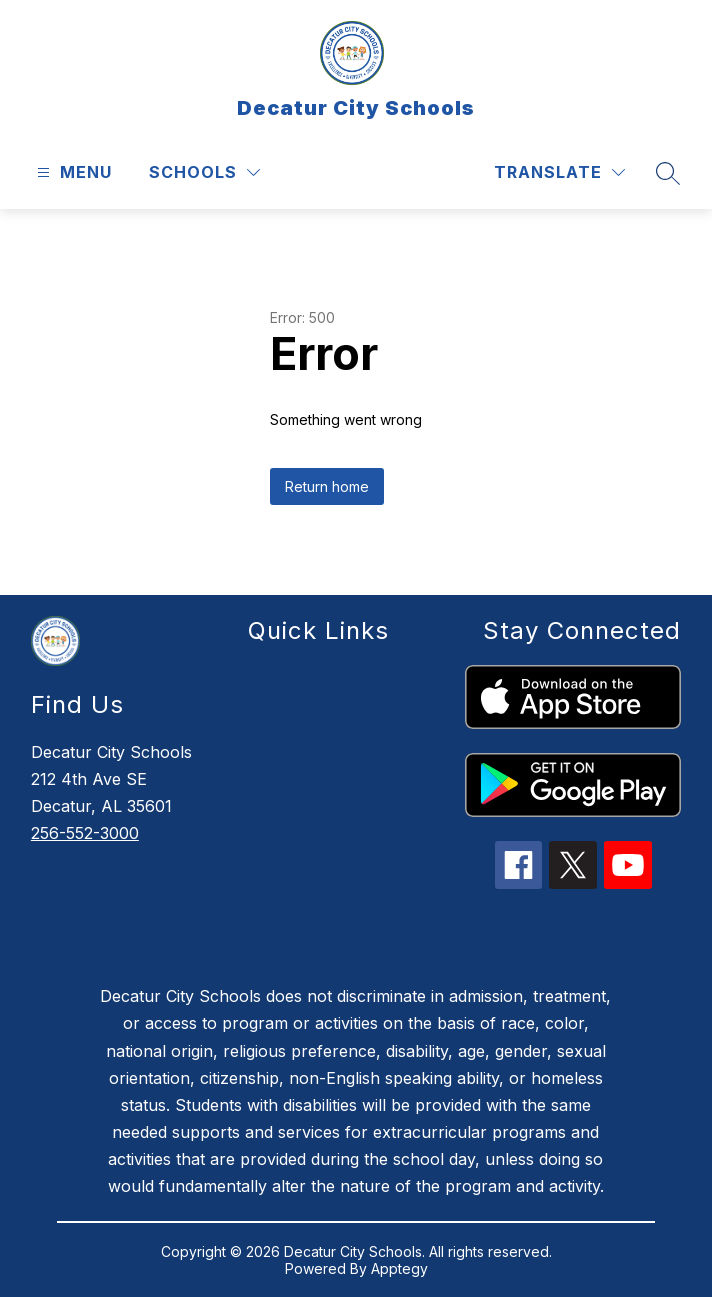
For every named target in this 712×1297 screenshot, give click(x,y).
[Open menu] (72, 172)
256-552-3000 (85, 833)
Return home (327, 486)
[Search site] (668, 173)
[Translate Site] (559, 172)
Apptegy (399, 1268)
